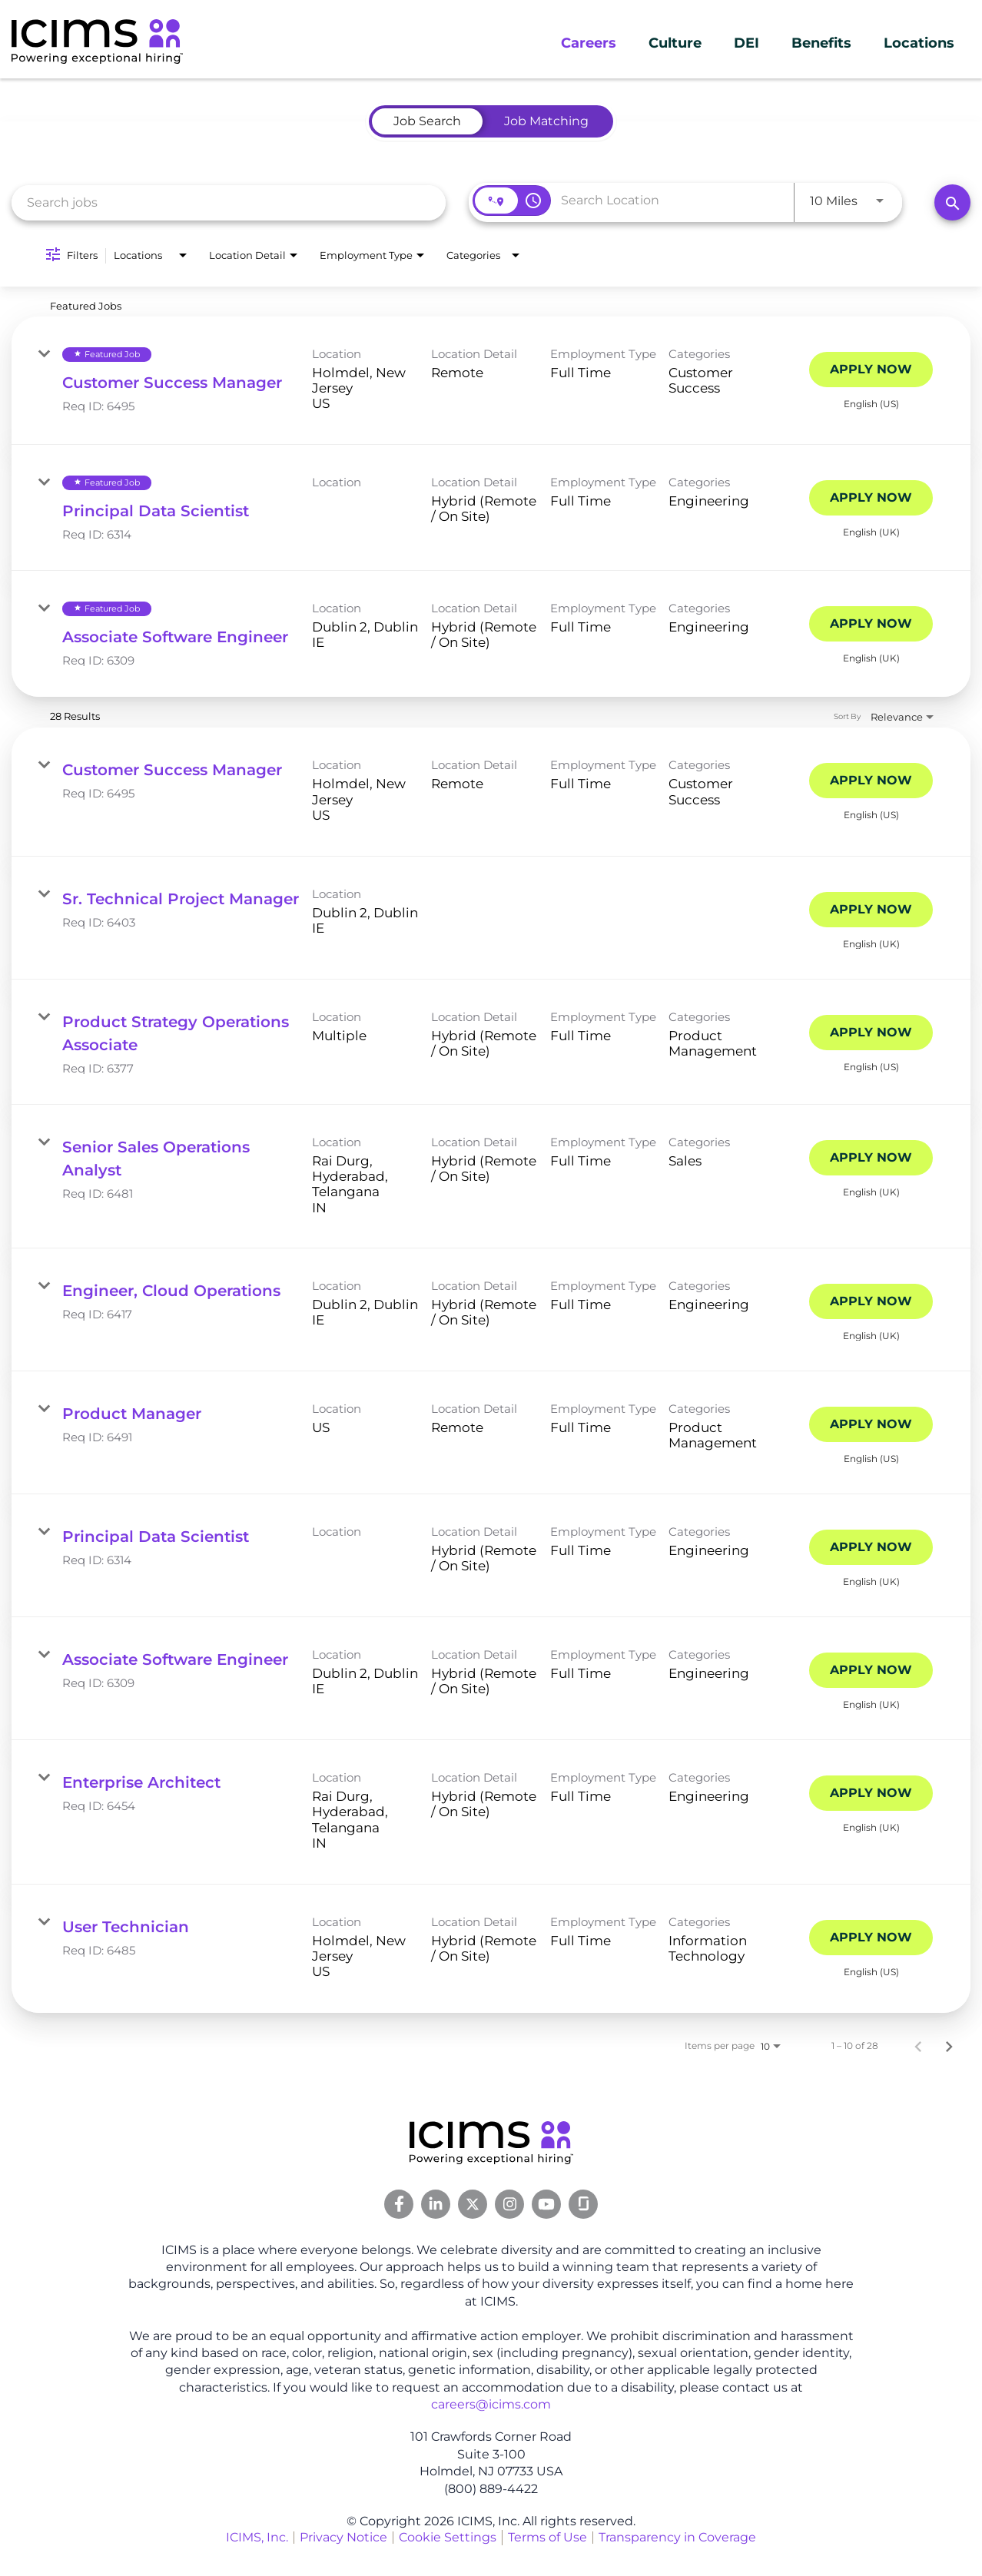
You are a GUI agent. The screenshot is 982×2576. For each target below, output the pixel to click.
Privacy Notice (343, 2537)
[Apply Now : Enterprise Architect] (871, 1793)
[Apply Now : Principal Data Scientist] (871, 498)
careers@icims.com (491, 2404)
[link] (491, 381)
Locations (919, 43)
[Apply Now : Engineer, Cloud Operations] (871, 1301)
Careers (588, 43)
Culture (675, 43)
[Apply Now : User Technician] (871, 1937)
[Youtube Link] (546, 2204)
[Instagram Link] (509, 2204)
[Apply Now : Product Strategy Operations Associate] (871, 1032)
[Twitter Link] (472, 2204)
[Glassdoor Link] (583, 2204)
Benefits (821, 43)
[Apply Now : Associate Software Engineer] (871, 624)
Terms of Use (547, 2537)
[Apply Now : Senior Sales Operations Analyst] (871, 1157)
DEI (746, 43)
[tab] (427, 121)
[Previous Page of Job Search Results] (918, 2046)
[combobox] (228, 202)
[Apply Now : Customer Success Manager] (871, 369)
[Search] (952, 202)
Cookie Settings (447, 2537)
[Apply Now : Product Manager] (871, 1424)
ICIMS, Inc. (257, 2537)
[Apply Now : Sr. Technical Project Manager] (871, 909)
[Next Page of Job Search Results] (949, 2046)
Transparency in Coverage (677, 2537)
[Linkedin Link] (435, 2204)
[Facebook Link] (398, 2204)
